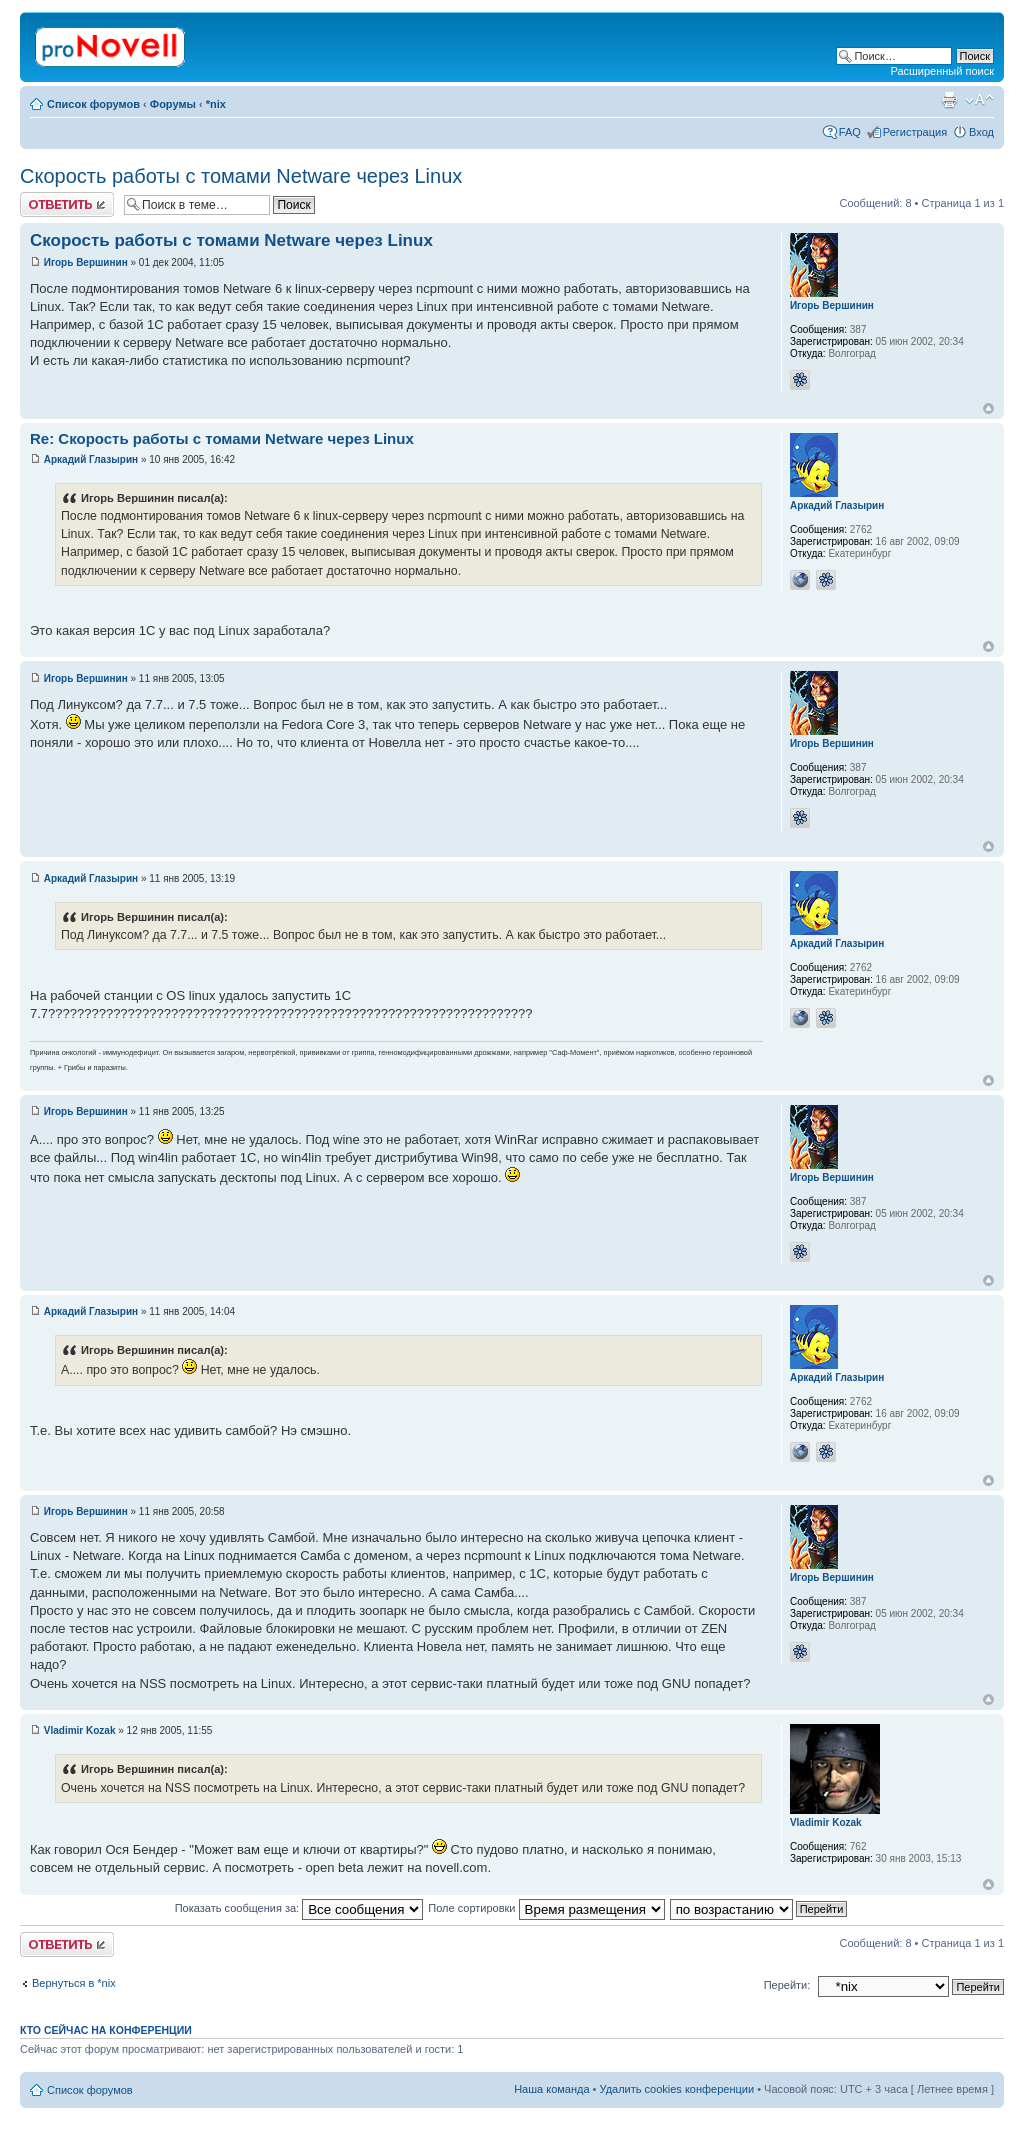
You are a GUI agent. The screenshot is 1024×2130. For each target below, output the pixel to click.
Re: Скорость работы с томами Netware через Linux (222, 438)
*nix (216, 104)
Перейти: (787, 1985)
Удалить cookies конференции (677, 2089)
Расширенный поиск (942, 71)
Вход (981, 132)
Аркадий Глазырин (91, 459)
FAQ (850, 132)
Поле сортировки (546, 1908)
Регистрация (915, 132)
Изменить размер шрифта (979, 100)
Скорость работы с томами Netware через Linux (241, 176)
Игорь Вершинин (86, 262)
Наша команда (551, 2089)
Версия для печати (949, 100)
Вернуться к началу (988, 408)
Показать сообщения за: (299, 1908)
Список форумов (93, 104)
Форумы (173, 104)
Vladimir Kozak (80, 1730)
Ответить (67, 204)
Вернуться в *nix (74, 1983)
